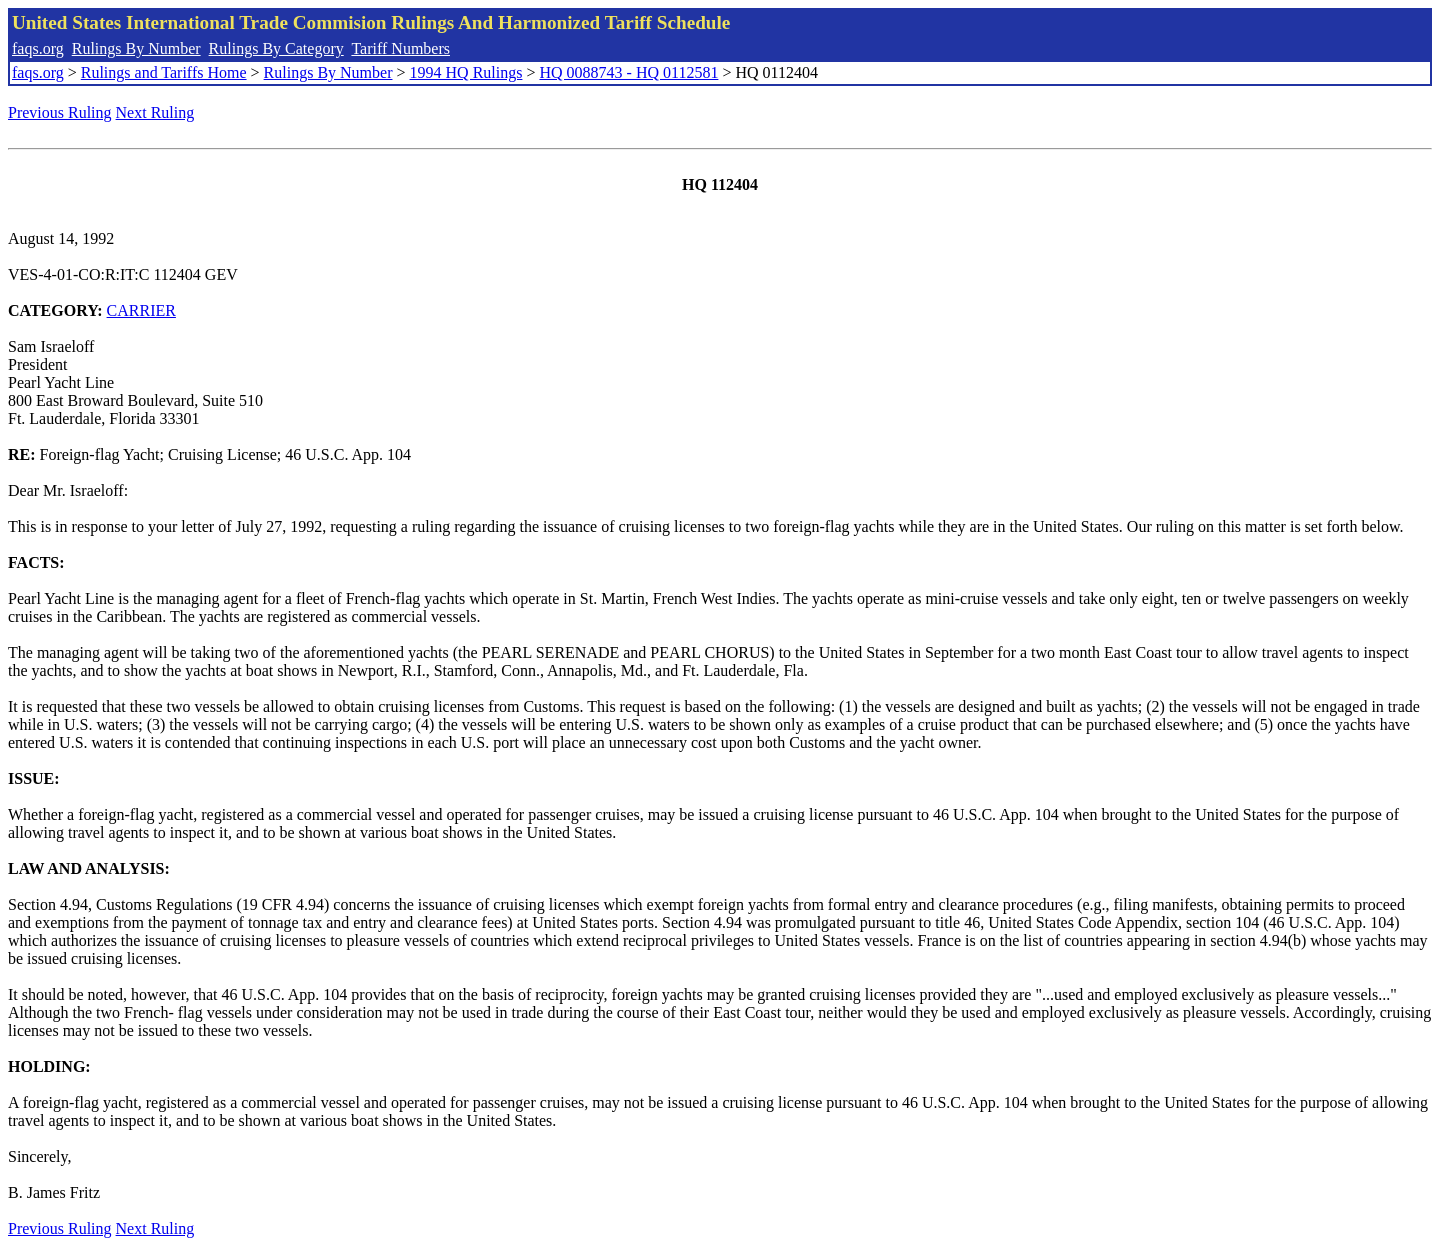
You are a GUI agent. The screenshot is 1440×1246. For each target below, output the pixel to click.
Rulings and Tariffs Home (164, 72)
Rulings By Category (276, 48)
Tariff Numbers (400, 48)
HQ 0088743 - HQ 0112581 (628, 72)
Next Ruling (155, 112)
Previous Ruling (60, 112)
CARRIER (141, 310)
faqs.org (38, 48)
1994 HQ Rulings (466, 72)
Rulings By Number (136, 48)
